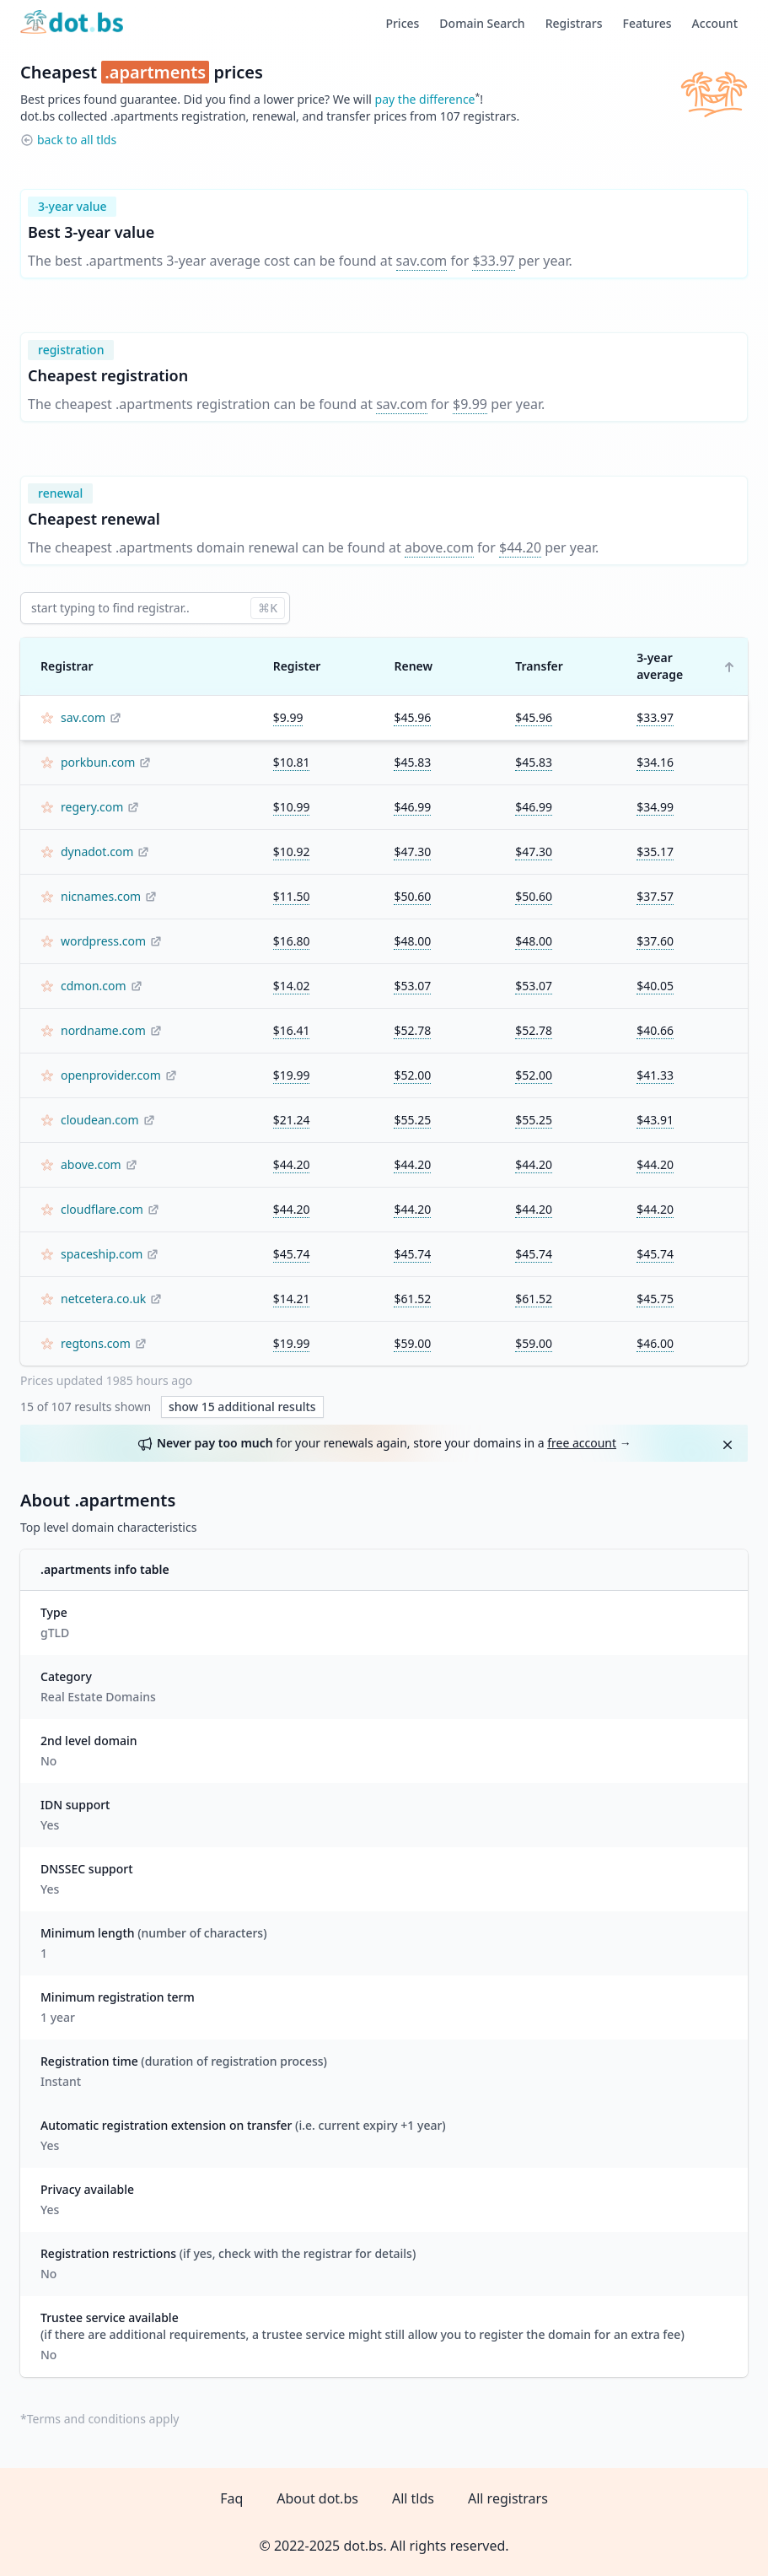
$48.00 (412, 941)
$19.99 (291, 1075)
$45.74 (291, 1254)
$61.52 (412, 1299)
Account (715, 23)
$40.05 (655, 986)
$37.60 (655, 941)
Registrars (574, 23)
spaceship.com (101, 1254)
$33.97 (493, 260)
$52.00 (412, 1075)
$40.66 (655, 1030)
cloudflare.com (102, 1209)
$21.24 (291, 1120)
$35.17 (655, 851)
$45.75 (655, 1299)
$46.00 (655, 1343)
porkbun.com (98, 762)
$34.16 (655, 762)
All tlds (413, 2498)
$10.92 (291, 851)
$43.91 (655, 1120)
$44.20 (520, 547)
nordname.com (103, 1030)
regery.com (92, 807)
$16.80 (291, 941)
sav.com (422, 260)
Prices (402, 23)
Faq (231, 2498)
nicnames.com (101, 896)
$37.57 (655, 896)
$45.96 (412, 717)
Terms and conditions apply (103, 2419)
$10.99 (291, 807)
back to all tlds (76, 140)
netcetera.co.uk (103, 1299)
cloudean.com (100, 1120)
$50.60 (412, 896)
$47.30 (412, 851)
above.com (439, 547)
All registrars (508, 2498)
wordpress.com (103, 941)
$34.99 (655, 807)
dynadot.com (97, 851)
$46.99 (412, 807)
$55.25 (412, 1120)
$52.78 (412, 1030)
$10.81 (291, 762)
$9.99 (470, 404)
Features (647, 23)
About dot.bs (317, 2498)
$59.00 (412, 1343)
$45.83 (412, 762)
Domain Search (481, 23)
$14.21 (291, 1299)
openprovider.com (111, 1075)
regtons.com (96, 1343)
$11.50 (291, 896)
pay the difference (425, 99)
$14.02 (291, 986)
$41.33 (655, 1075)
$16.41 (291, 1030)
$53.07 (412, 986)
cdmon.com (93, 986)
